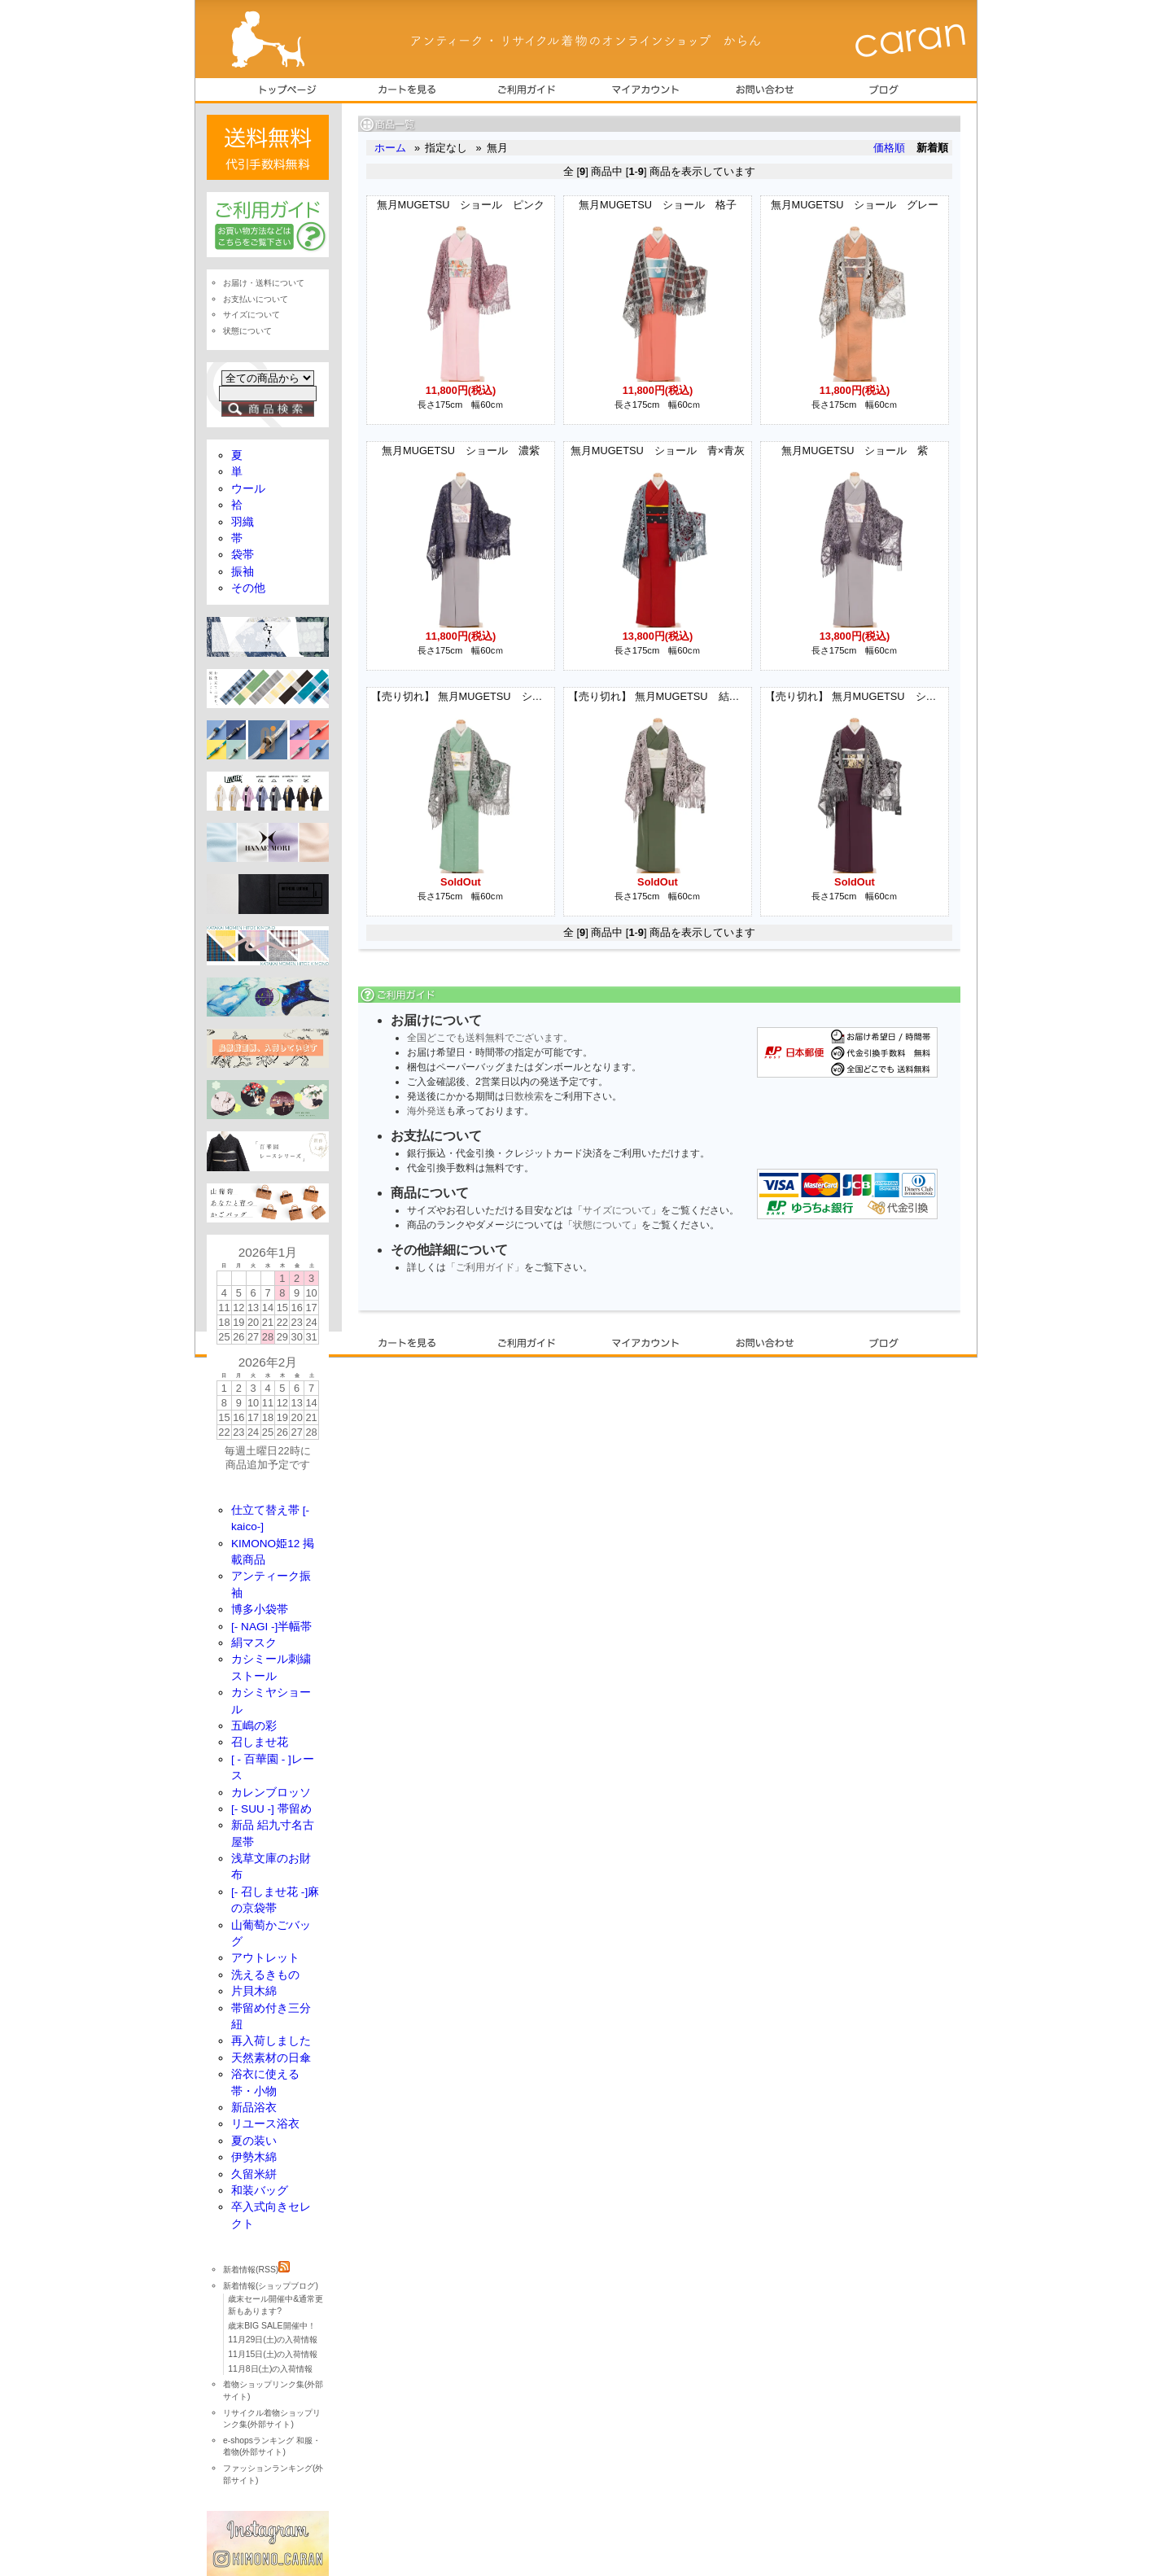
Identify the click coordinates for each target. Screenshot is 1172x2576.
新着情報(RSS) (256, 2269)
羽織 (242, 522)
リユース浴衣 (265, 2124)
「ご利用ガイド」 (485, 1267)
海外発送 (426, 1111)
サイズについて (617, 1210)
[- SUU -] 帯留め (271, 1809)
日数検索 (524, 1096)
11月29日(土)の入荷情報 (272, 2339)
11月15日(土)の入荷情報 (272, 2354)
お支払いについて (255, 299)
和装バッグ (259, 2191)
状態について (602, 1225)
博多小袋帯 (259, 1609)
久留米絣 (254, 2174)
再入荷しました (271, 2041)
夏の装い (254, 2141)
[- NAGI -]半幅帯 (271, 1626)
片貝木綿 (254, 1991)
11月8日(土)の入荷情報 (270, 2368)
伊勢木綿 (254, 2157)
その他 (248, 588)
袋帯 (242, 555)
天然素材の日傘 (271, 2058)
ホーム (390, 148)
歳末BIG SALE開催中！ (271, 2325)
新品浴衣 (254, 2107)
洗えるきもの (265, 1975)
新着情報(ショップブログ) (270, 2285)
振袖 (242, 572)
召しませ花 (259, 1742)
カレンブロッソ (271, 1793)
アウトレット (265, 1958)
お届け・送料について (263, 282)
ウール (248, 489)
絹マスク (254, 1643)
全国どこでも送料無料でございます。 (490, 1037)
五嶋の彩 (254, 1726)
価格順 (889, 148)
